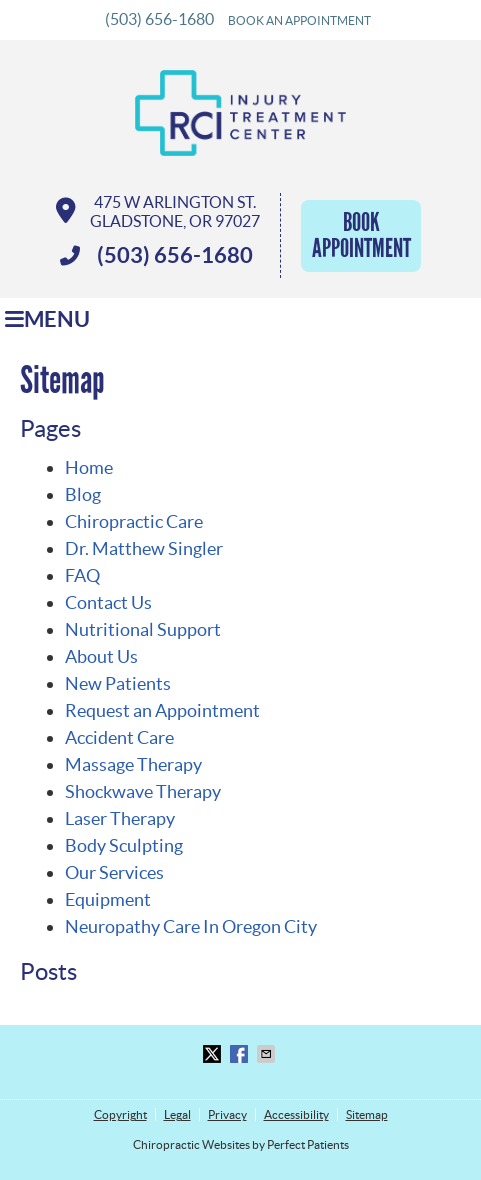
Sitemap (367, 1114)
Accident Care (119, 737)
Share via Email (268, 1054)
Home (89, 467)
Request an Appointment (162, 710)
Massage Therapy (133, 764)
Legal (177, 1114)
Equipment (108, 899)
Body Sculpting (124, 845)
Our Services (114, 872)
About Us (101, 656)
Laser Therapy (120, 818)
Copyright (120, 1114)
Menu (47, 319)
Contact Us (108, 602)
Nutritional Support (143, 629)
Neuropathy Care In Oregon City (191, 926)
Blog (83, 494)
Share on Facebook (241, 1054)
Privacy (227, 1114)
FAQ (82, 575)
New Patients (118, 683)
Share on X (214, 1054)
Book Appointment (361, 235)
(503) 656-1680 (159, 19)
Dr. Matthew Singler (144, 548)
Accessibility (296, 1114)
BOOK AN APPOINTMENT (299, 20)
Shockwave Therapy (143, 791)
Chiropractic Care (134, 521)
